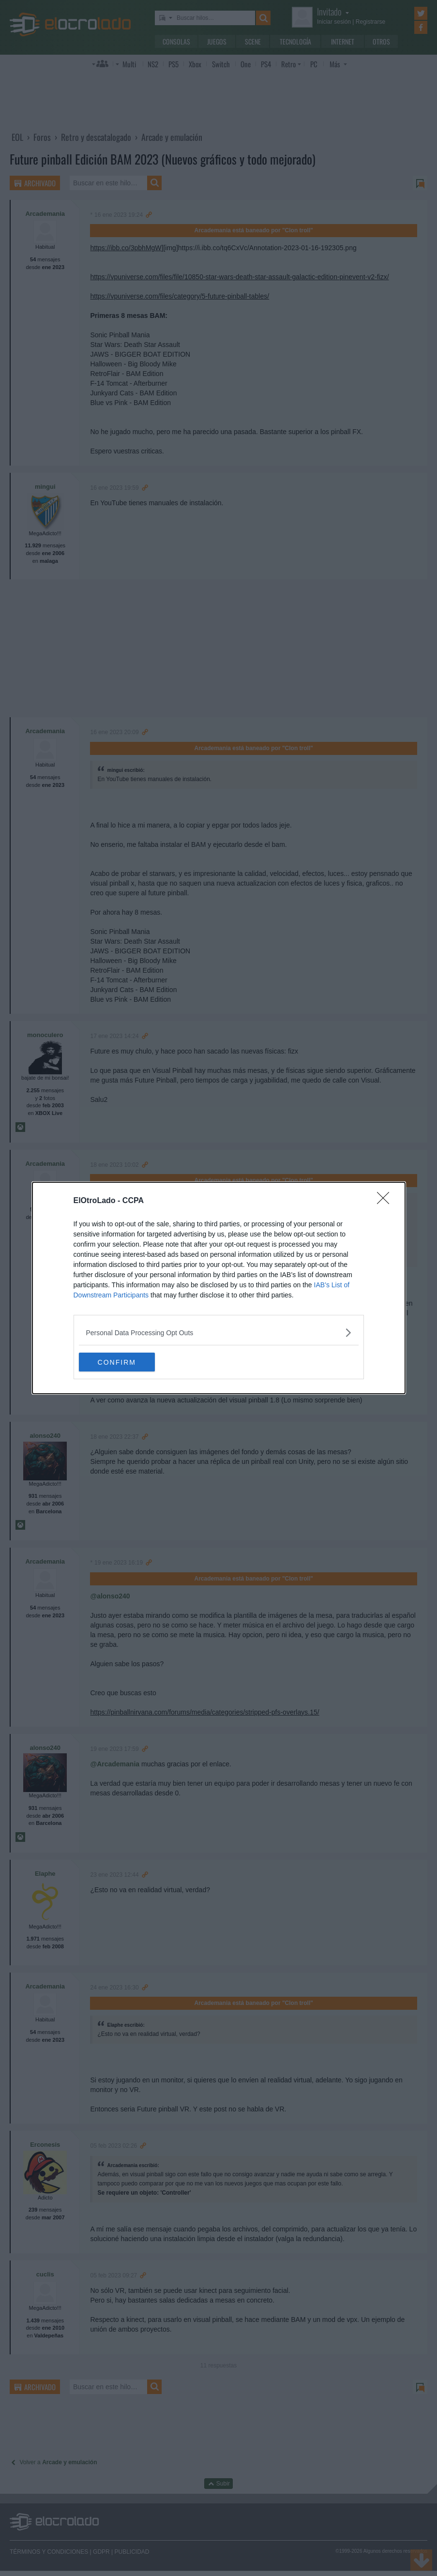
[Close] (386, 1201)
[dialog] (218, 1288)
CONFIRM (124, 1362)
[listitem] (218, 1332)
